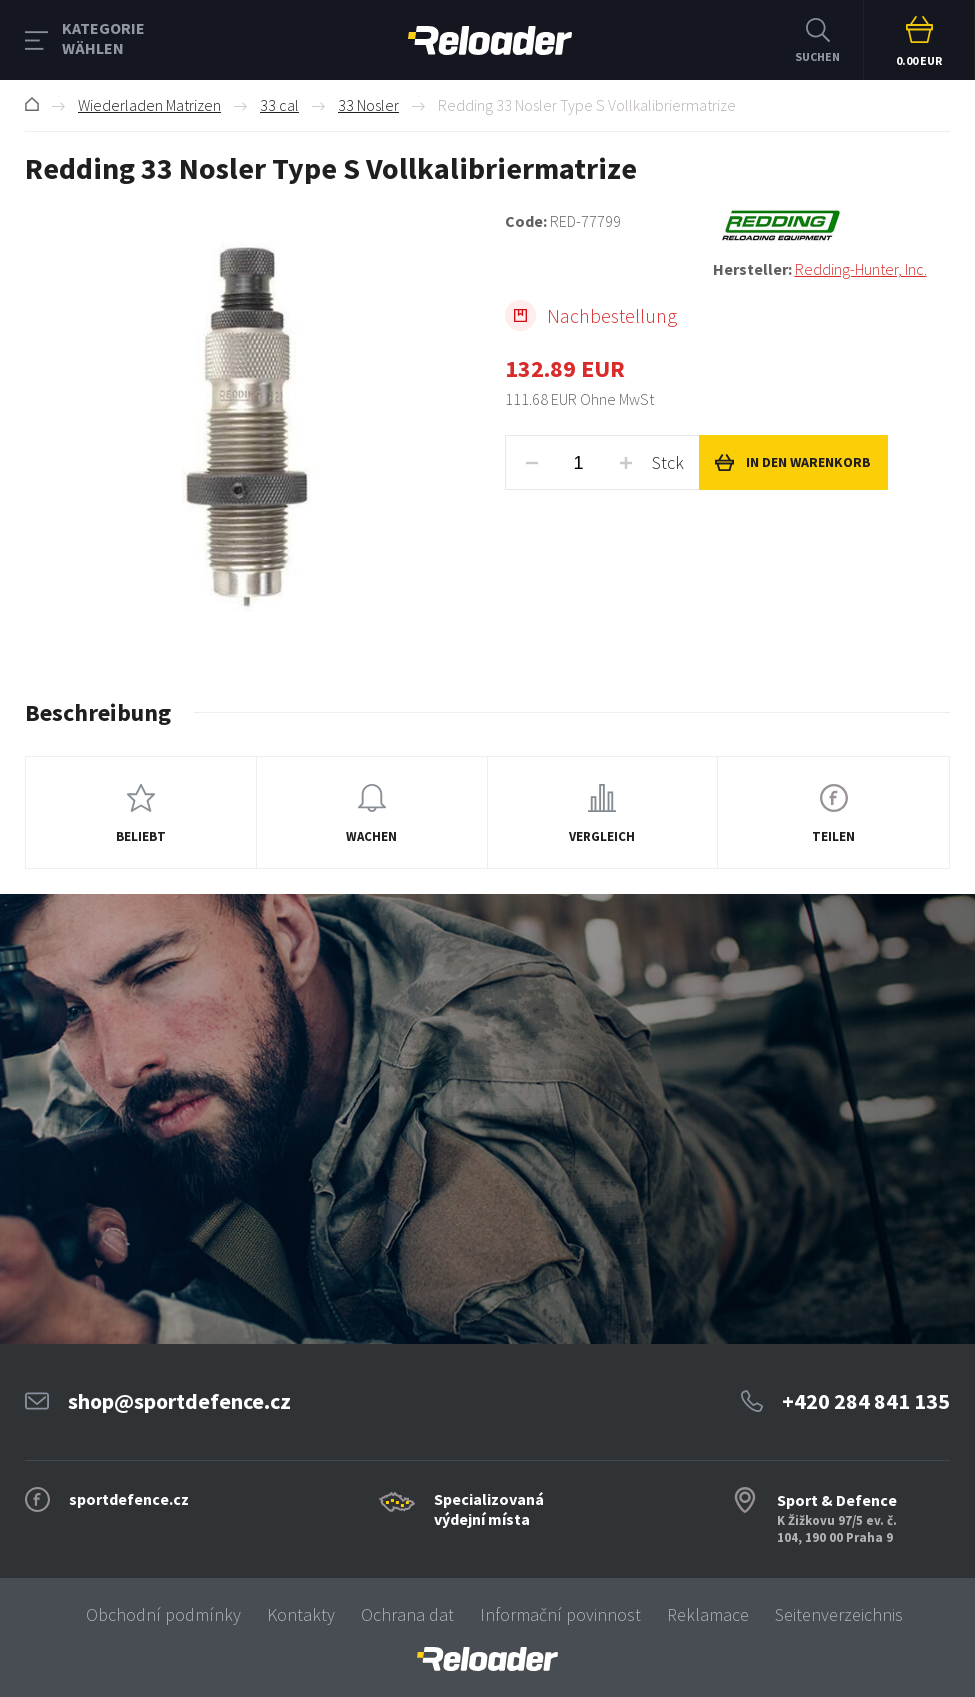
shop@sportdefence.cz (179, 1401)
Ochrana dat (407, 1614)
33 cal (279, 105)
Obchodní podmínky (163, 1614)
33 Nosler (368, 105)
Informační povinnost (560, 1614)
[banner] (487, 1659)
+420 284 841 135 (866, 1401)
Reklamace (708, 1614)
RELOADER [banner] (490, 40)
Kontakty (301, 1614)
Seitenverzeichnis (839, 1614)
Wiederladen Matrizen (149, 105)
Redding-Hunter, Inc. (861, 269)
